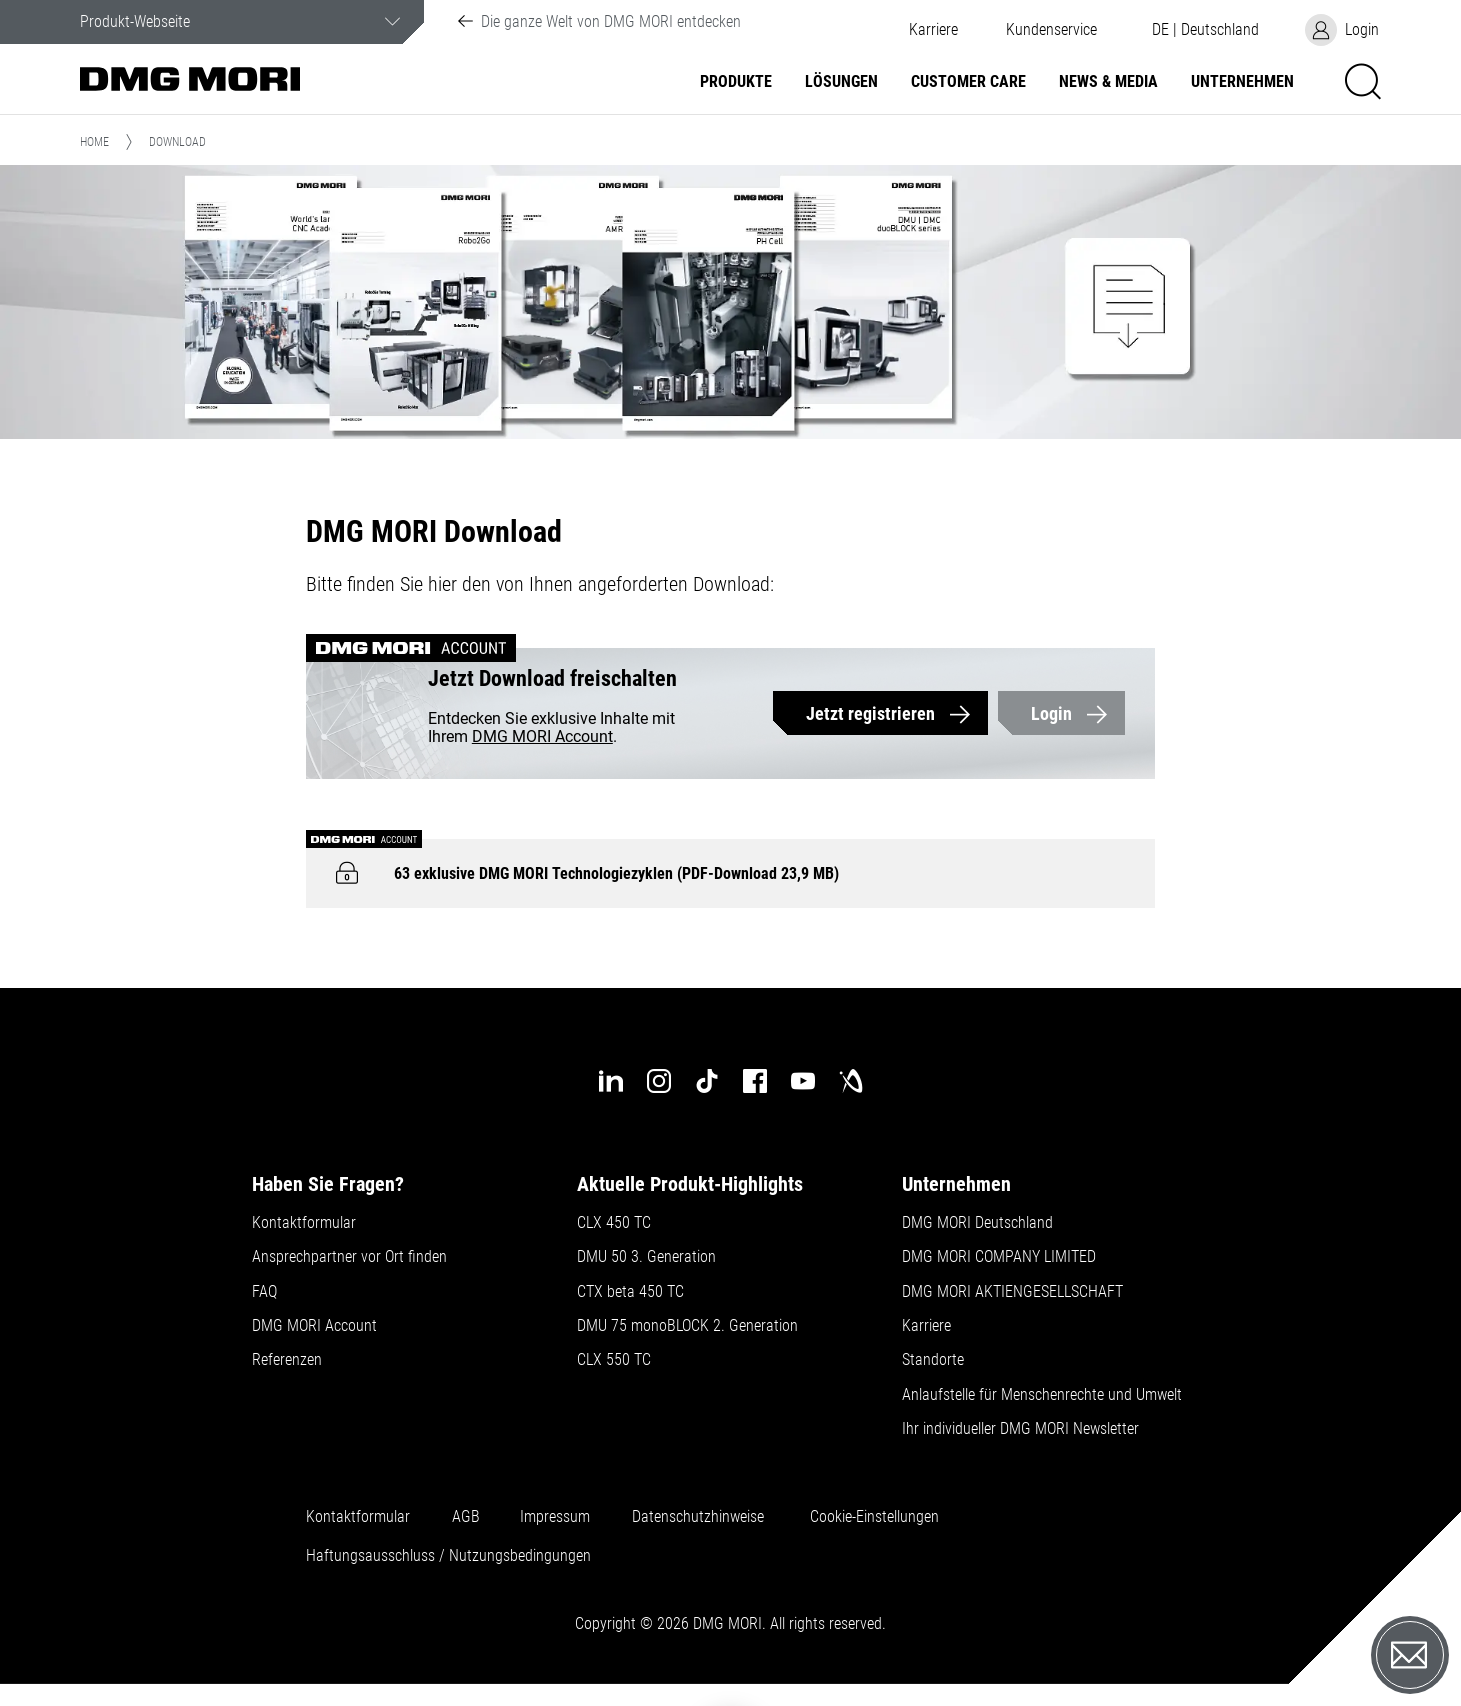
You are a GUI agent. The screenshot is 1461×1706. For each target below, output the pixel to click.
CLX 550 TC (614, 1360)
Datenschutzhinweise (698, 1517)
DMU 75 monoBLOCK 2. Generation (687, 1326)
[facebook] (755, 1081)
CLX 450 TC (614, 1223)
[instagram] (659, 1081)
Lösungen (841, 82)
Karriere (933, 30)
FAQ (264, 1292)
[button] (1051, 30)
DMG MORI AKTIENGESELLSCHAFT (1012, 1292)
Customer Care (968, 82)
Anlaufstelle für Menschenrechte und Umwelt (1042, 1395)
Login (1051, 713)
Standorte (933, 1360)
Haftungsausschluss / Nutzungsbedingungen (448, 1556)
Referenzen (287, 1360)
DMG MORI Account (542, 736)
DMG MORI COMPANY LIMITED (999, 1257)
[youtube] (803, 1081)
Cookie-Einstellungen (874, 1517)
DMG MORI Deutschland (977, 1223)
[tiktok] (707, 1081)
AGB (466, 1517)
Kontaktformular (304, 1223)
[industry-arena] (851, 1081)
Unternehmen (1242, 82)
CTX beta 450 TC (630, 1292)
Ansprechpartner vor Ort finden (349, 1257)
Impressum (555, 1517)
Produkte (736, 82)
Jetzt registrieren (870, 713)
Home (94, 142)
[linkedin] (611, 1081)
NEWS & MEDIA (1108, 82)
